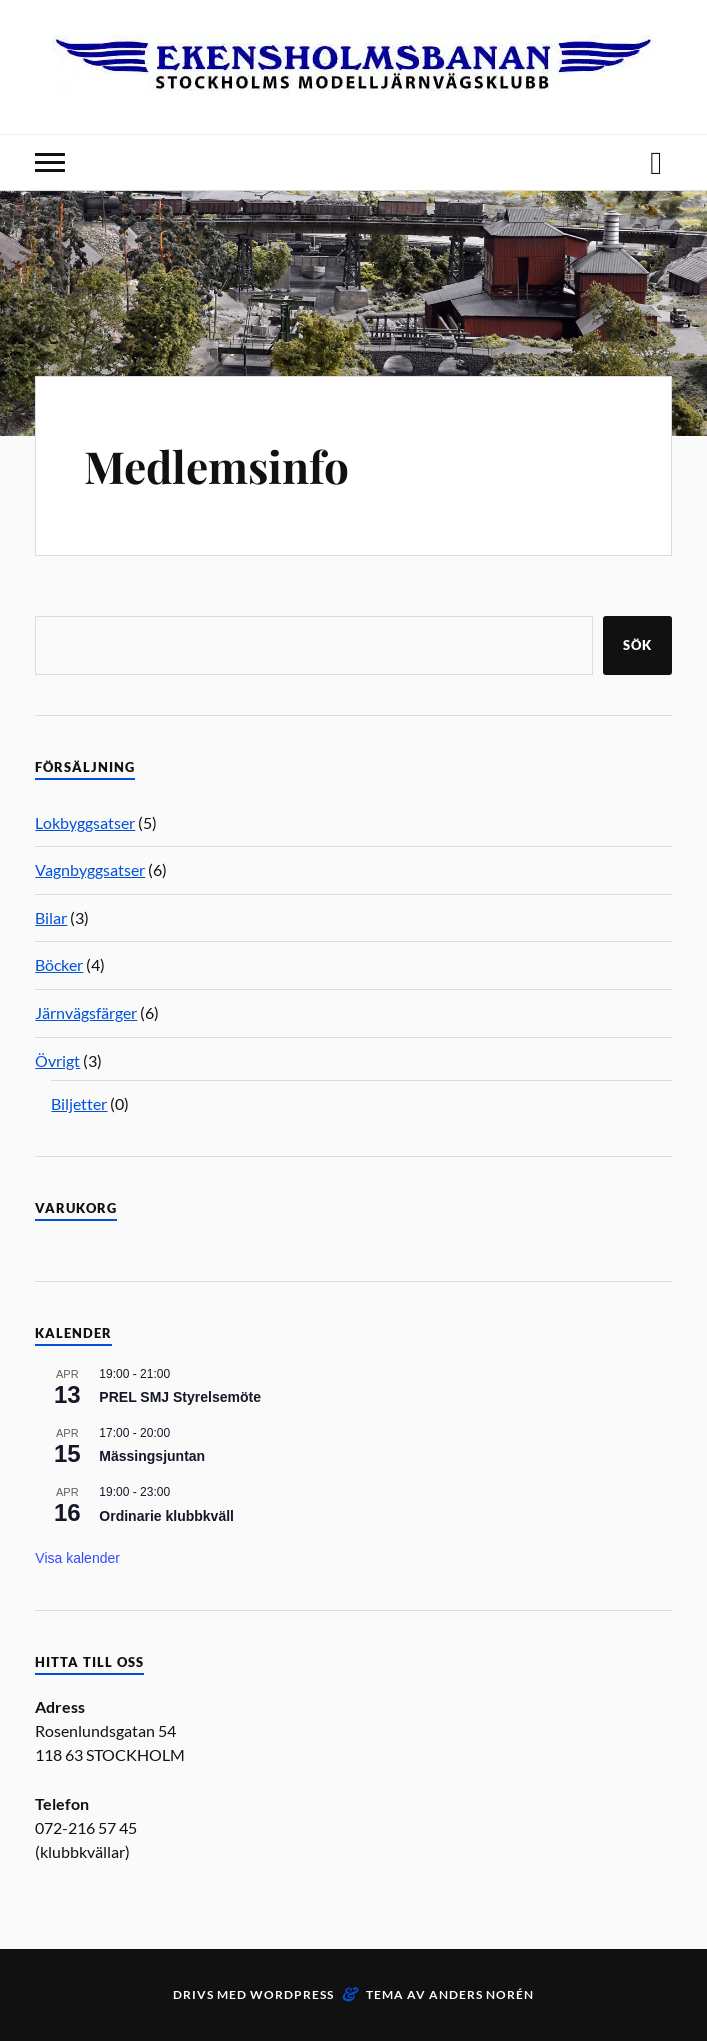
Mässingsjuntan (152, 1456)
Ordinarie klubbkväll (166, 1516)
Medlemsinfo (216, 465)
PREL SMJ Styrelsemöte (180, 1397)
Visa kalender (77, 1558)
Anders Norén (481, 1994)
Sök (637, 645)
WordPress (292, 1994)
